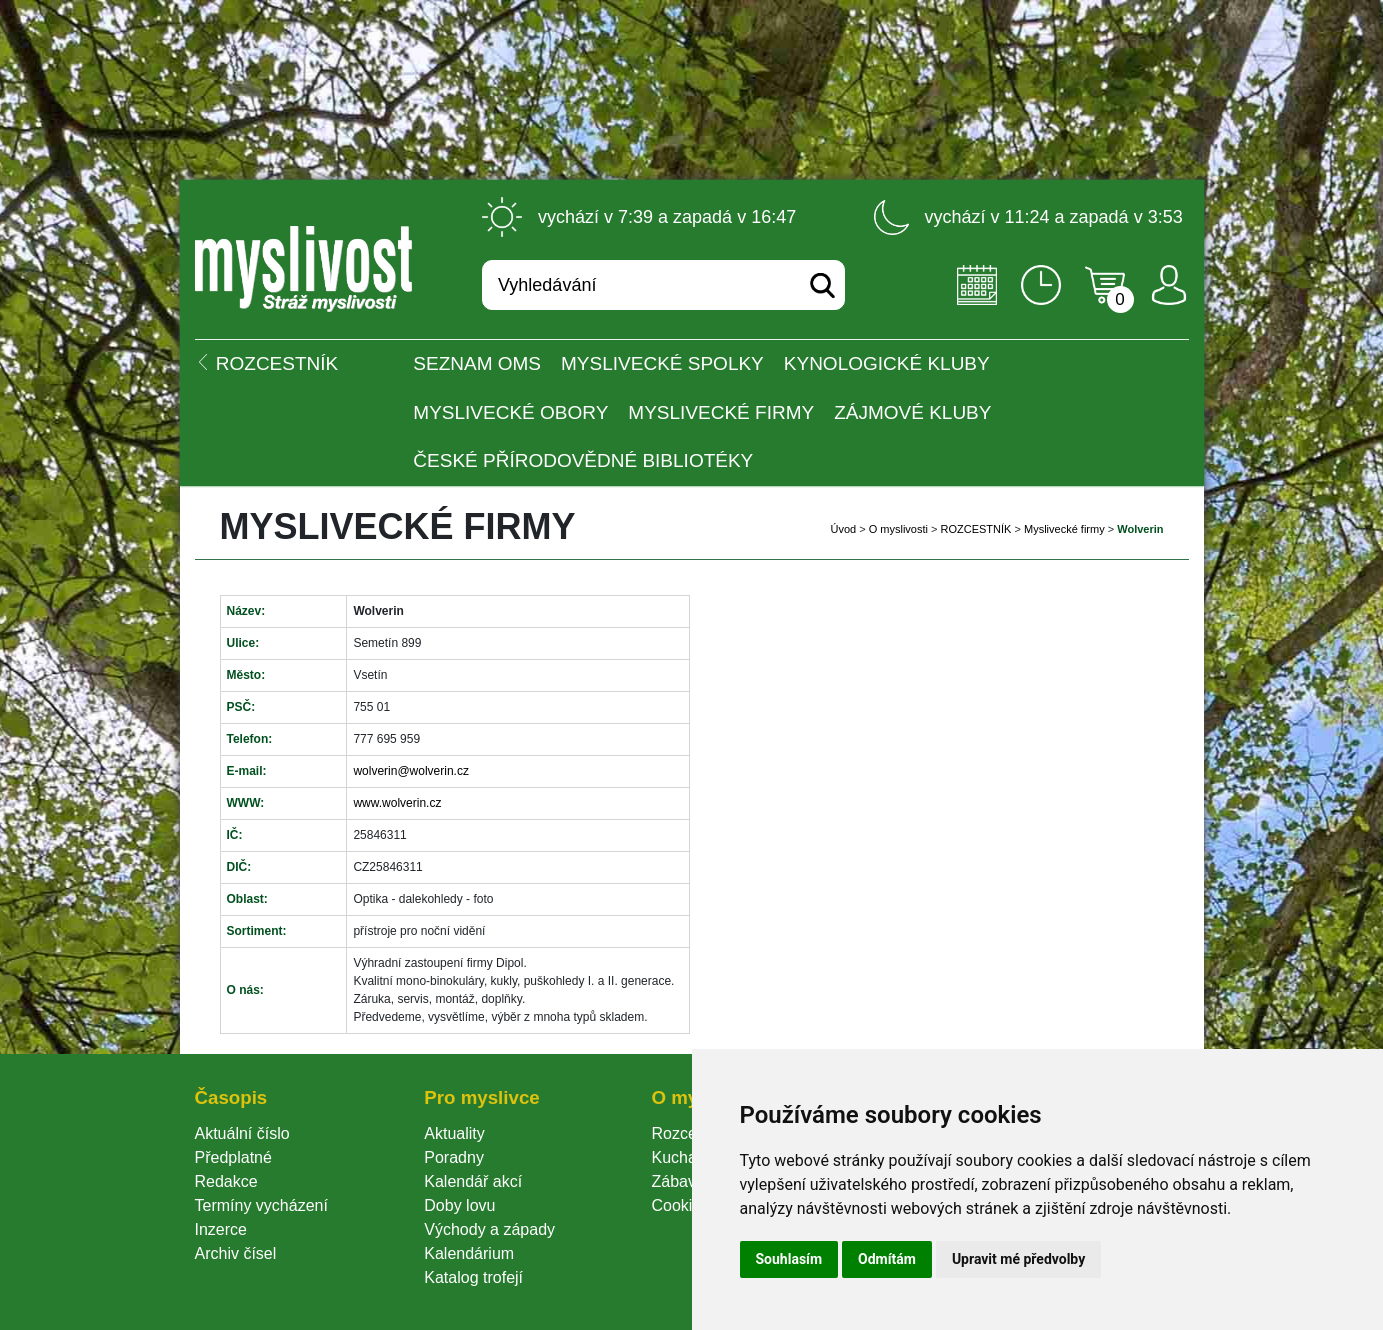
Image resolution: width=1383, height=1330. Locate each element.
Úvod (843, 529)
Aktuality (454, 1133)
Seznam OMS (477, 363)
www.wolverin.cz (397, 803)
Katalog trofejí (473, 1277)
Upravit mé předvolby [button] (1018, 1259)
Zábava (677, 1181)
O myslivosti (898, 529)
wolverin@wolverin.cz (411, 771)
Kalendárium (469, 1253)
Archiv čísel (236, 1253)
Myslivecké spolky (662, 363)
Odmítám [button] (887, 1259)
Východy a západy (489, 1229)
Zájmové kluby (912, 412)
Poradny (454, 1157)
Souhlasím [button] (789, 1259)
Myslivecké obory (510, 412)
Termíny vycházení (261, 1205)
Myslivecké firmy (721, 412)
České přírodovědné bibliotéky (583, 460)
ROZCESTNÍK (976, 529)
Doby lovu (459, 1205)
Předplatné (233, 1157)
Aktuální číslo (242, 1133)
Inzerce (221, 1229)
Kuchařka (685, 1157)
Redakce (226, 1181)
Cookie (680, 1205)
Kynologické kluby (887, 363)
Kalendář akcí (473, 1181)
